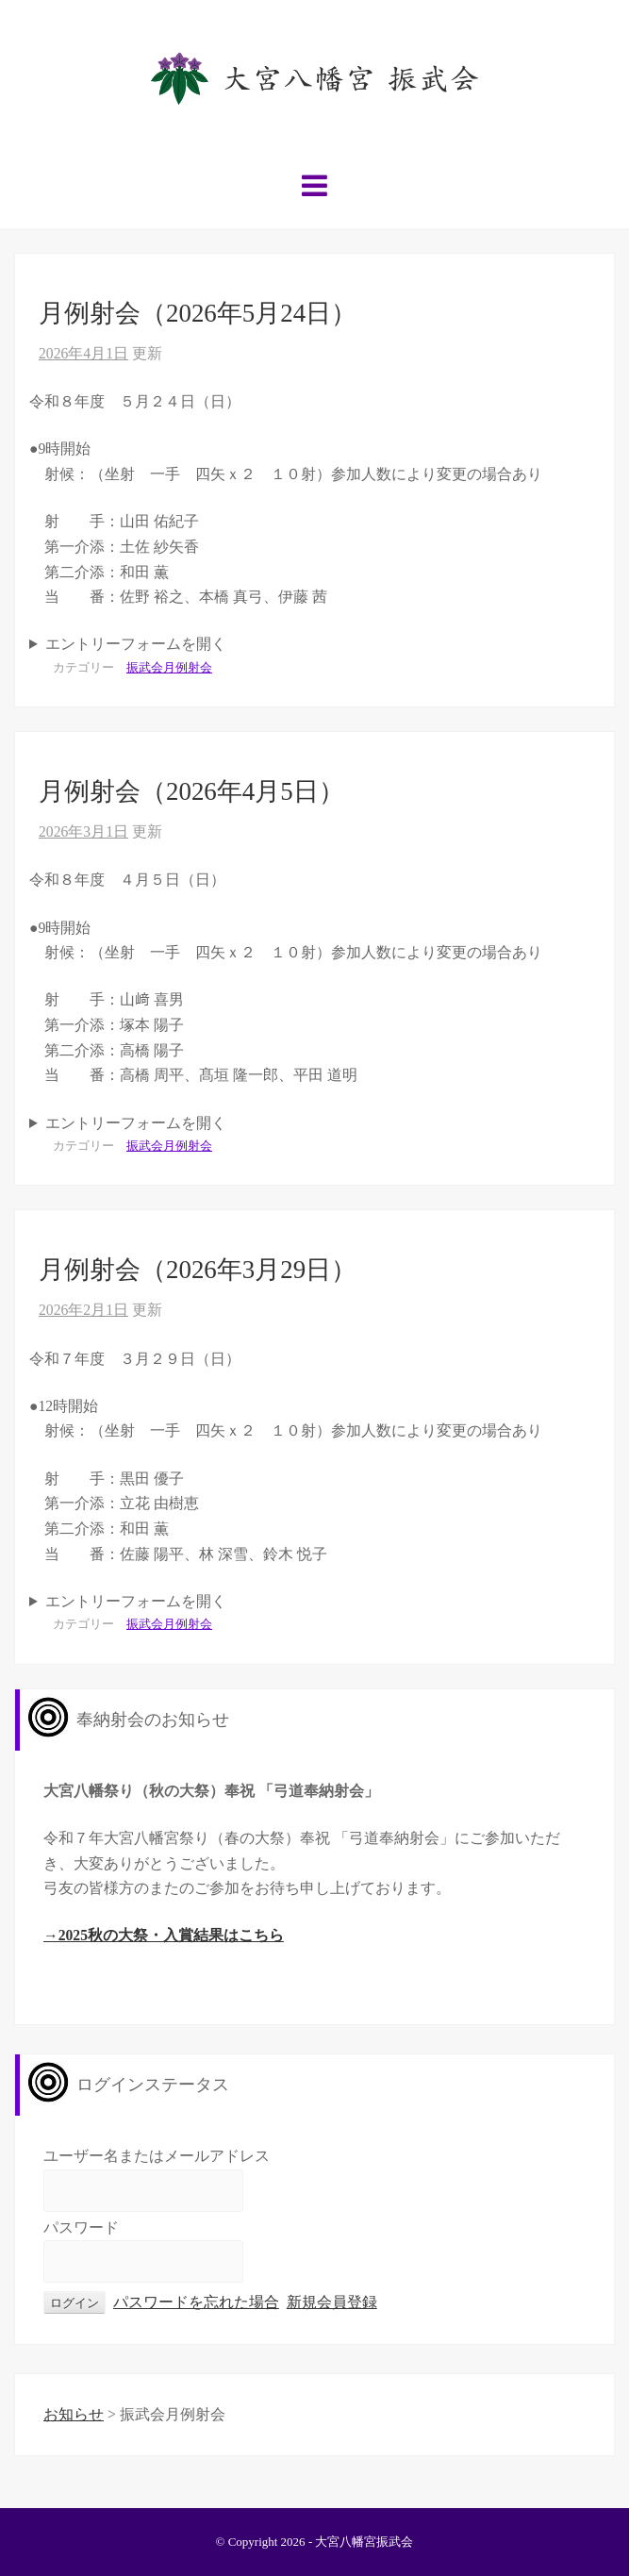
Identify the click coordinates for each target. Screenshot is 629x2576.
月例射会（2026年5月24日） (197, 313)
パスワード (81, 2227)
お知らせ (73, 2414)
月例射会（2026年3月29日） (197, 1269)
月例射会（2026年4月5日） (191, 791)
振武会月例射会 (169, 667)
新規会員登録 (332, 2302)
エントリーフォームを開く (135, 644)
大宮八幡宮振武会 (364, 2541)
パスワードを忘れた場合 (196, 2302)
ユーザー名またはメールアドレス (156, 2156)
